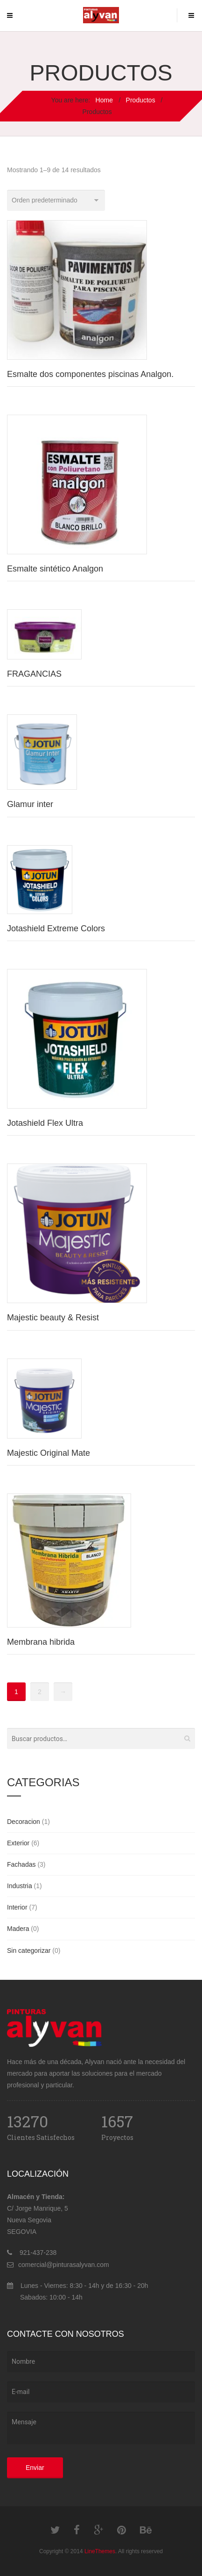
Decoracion (23, 1821)
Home (104, 100)
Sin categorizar (28, 1950)
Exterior (18, 1843)
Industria (19, 1886)
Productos (140, 100)
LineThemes (99, 2551)
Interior (17, 1907)
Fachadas (21, 1864)
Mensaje (101, 2428)
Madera (18, 1928)
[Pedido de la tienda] (56, 200)
